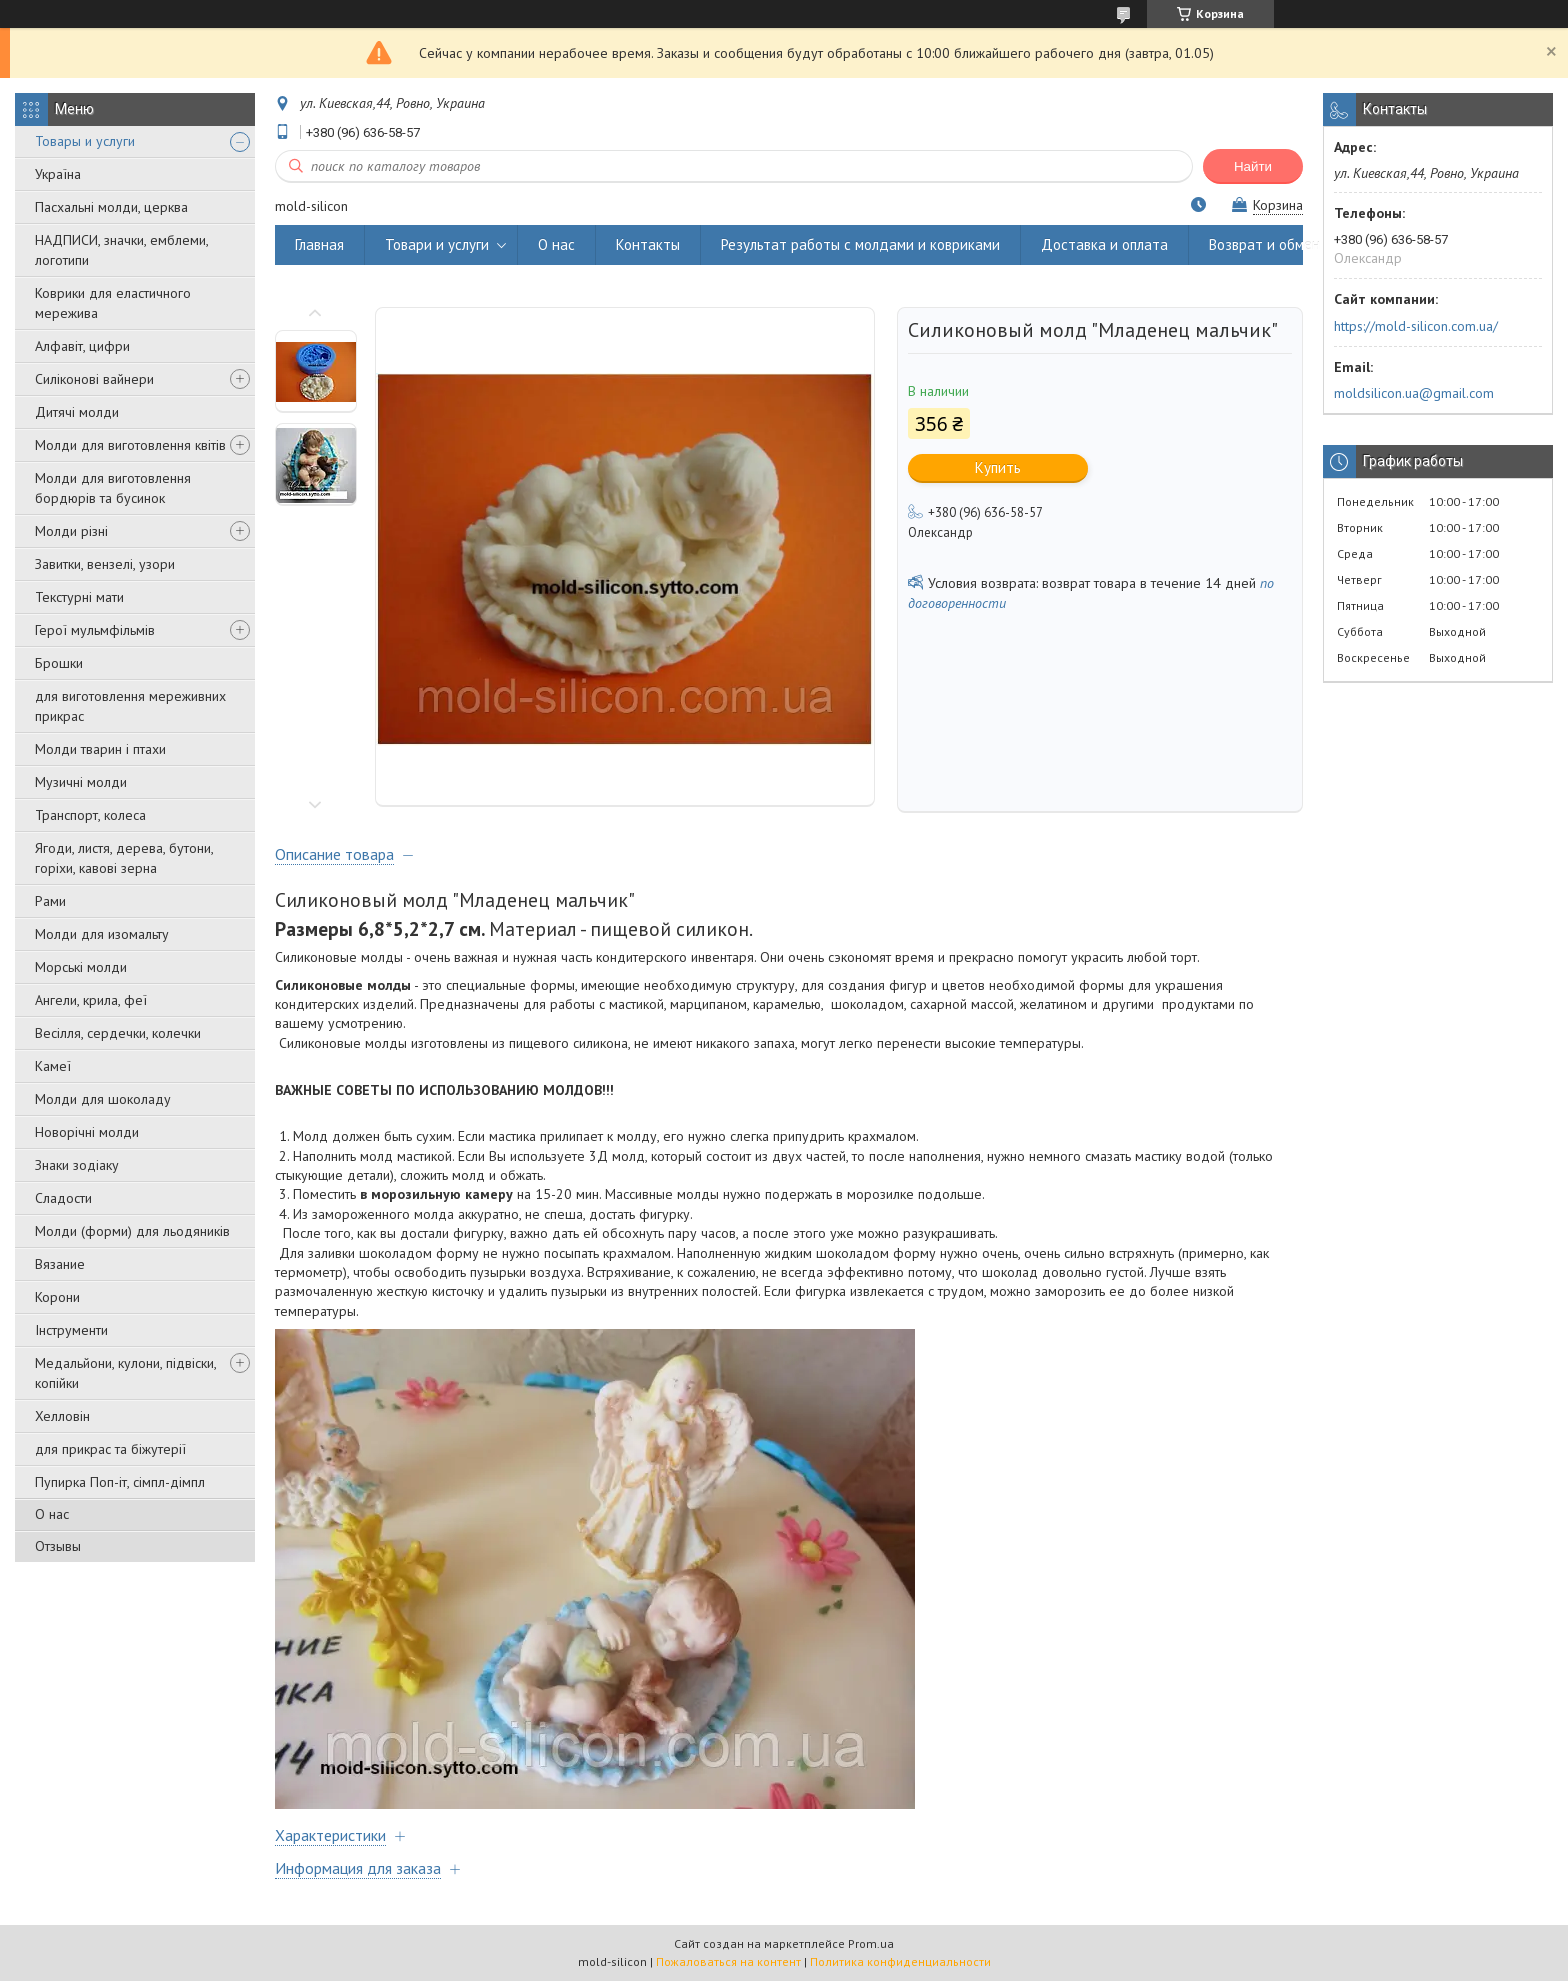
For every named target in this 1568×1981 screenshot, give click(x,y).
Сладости (63, 1198)
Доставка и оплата (1104, 244)
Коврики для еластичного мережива (113, 303)
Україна (58, 174)
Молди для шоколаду (103, 1099)
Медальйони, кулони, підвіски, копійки (125, 1373)
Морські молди (81, 967)
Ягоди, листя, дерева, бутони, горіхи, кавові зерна (124, 858)
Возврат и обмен (1264, 244)
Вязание (60, 1264)
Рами (50, 901)
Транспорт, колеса (90, 815)
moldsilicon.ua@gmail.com (1414, 393)
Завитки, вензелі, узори (105, 564)
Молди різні (71, 531)
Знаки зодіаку (77, 1165)
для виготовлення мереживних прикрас (130, 706)
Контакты (648, 244)
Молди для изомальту (102, 934)
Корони (57, 1297)
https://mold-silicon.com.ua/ (1416, 326)
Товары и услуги (85, 141)
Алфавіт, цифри (82, 346)
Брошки (59, 663)
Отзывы (58, 1546)
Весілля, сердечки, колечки (118, 1033)
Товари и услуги (437, 244)
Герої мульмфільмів (95, 630)
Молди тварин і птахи (100, 749)
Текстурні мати (79, 597)
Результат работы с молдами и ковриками (860, 244)
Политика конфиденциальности (900, 1961)
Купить (998, 467)
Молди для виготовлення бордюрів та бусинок (113, 488)
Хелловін (62, 1416)
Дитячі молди (77, 412)
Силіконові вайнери (94, 379)
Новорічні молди (87, 1132)
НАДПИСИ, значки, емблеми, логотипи (121, 250)
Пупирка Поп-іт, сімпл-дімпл (120, 1482)
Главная (319, 244)
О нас (52, 1514)
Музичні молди (81, 782)
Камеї (53, 1066)
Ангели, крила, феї (91, 1000)
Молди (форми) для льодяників (132, 1231)
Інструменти (71, 1330)
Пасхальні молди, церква (111, 207)
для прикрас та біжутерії (110, 1449)
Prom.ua (871, 1943)
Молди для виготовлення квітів (130, 445)
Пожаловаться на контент (728, 1961)
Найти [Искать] (1253, 166)
